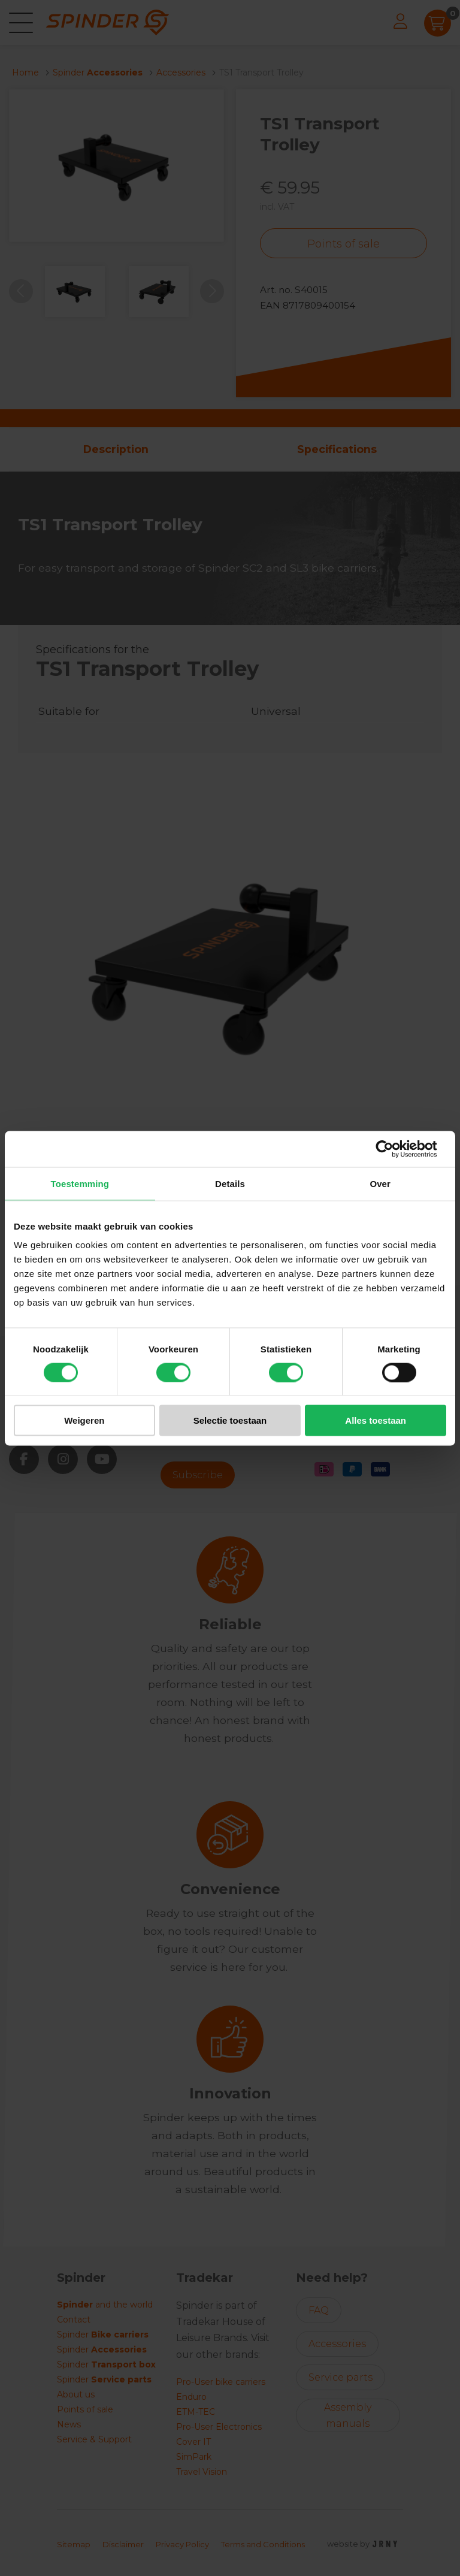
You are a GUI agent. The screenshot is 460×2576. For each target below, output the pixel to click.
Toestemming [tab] (80, 1183)
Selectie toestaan (230, 1420)
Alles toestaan (375, 1420)
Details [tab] (230, 1183)
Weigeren (84, 1420)
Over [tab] (380, 1183)
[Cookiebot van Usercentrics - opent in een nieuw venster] (393, 1149)
